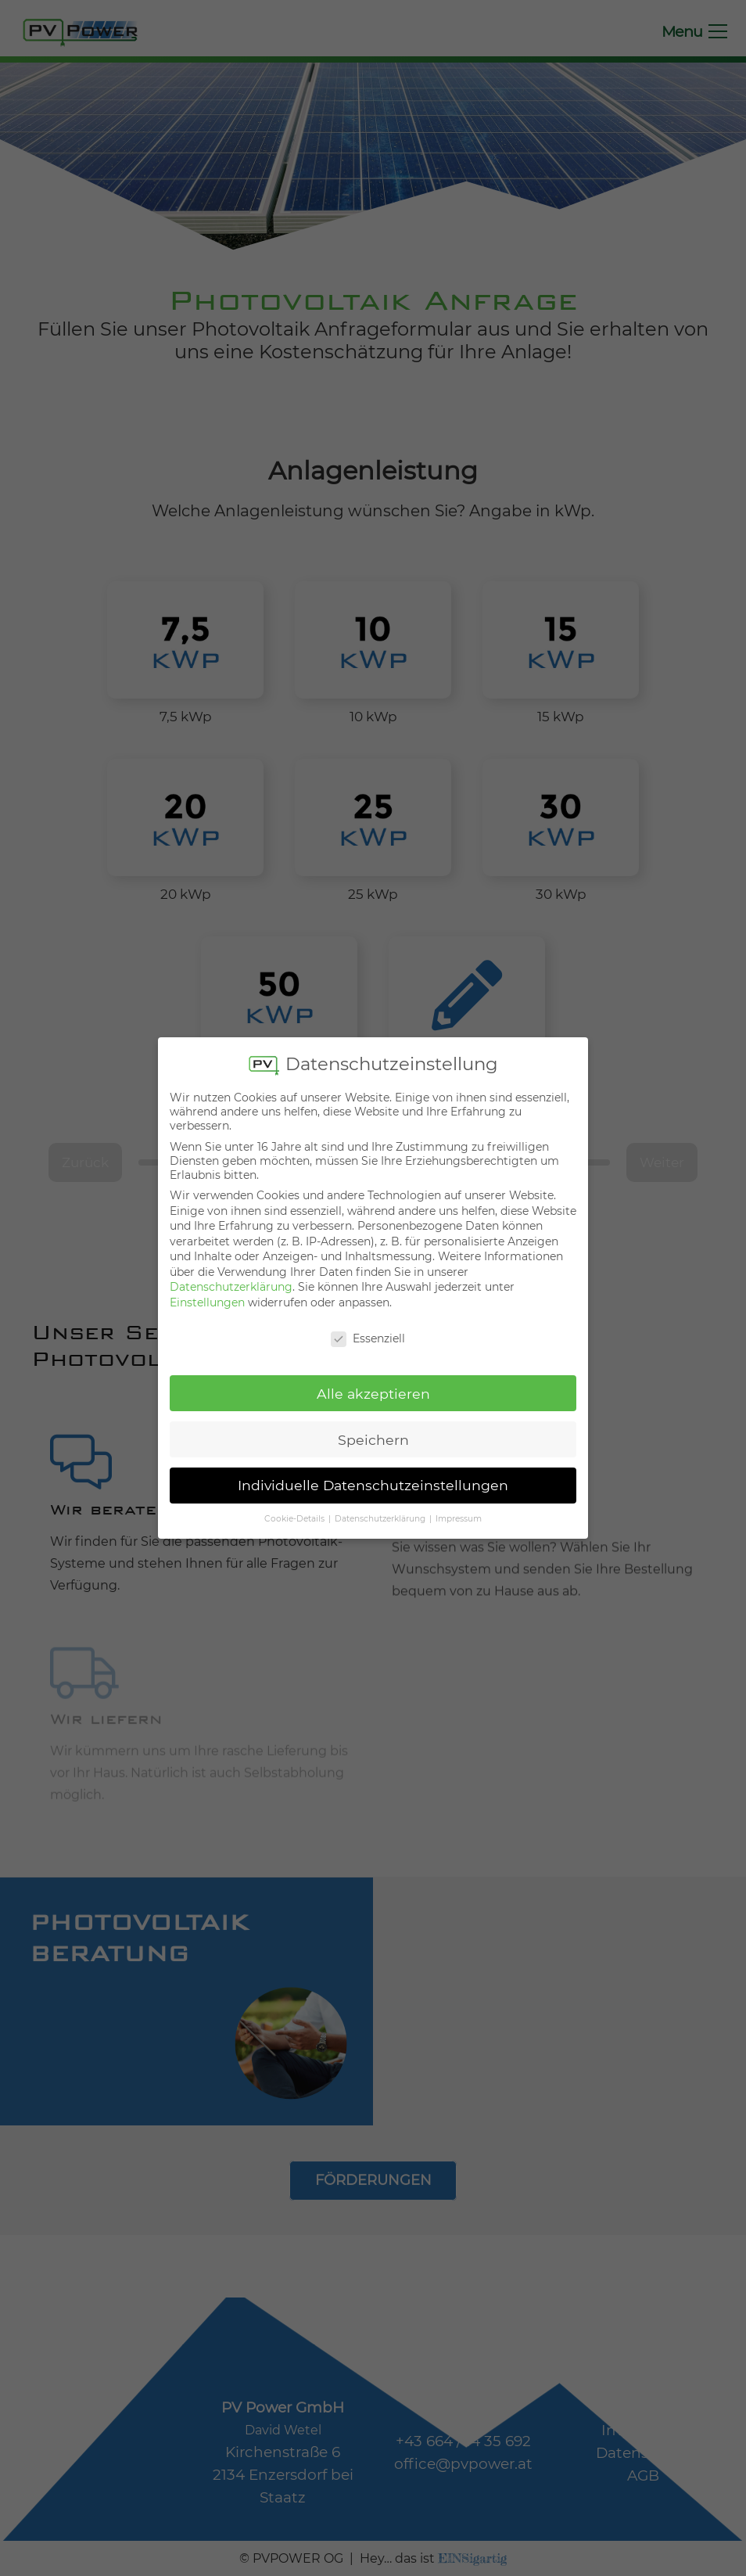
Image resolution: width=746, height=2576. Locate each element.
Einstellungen (207, 1296)
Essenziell (368, 1331)
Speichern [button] (373, 1433)
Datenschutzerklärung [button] (381, 1512)
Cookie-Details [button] (295, 1512)
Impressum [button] (459, 1512)
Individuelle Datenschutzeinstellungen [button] (373, 1479)
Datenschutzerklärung (231, 1281)
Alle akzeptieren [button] (373, 1386)
